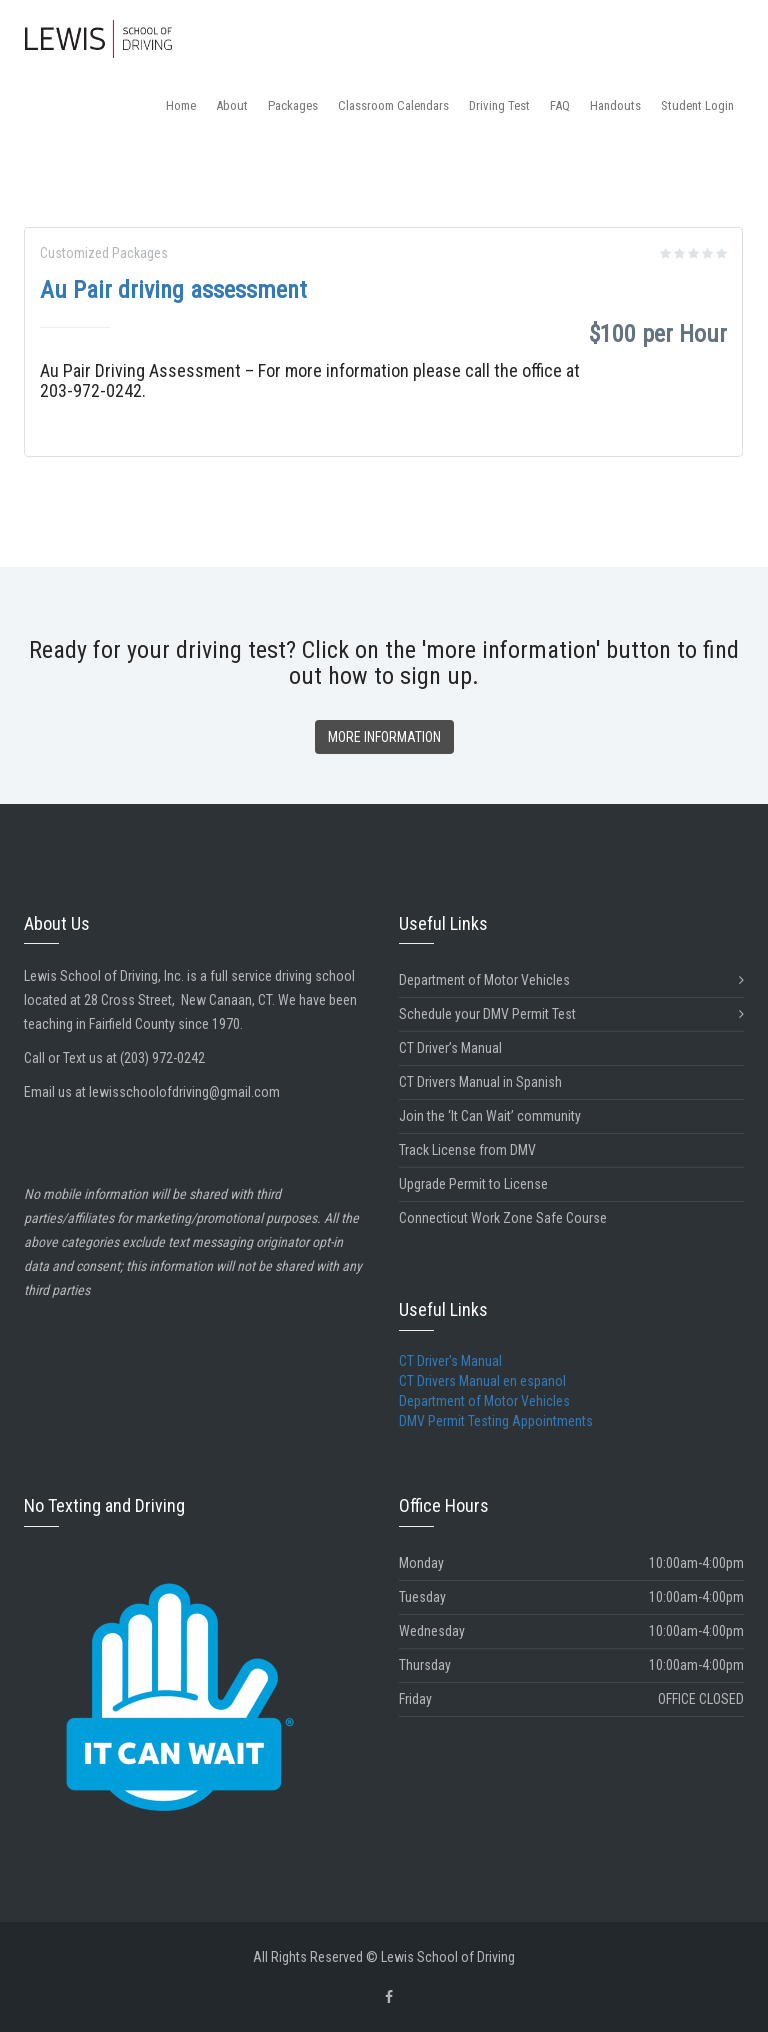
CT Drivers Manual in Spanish (480, 1082)
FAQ (560, 105)
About (232, 105)
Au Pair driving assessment (173, 290)
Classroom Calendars (393, 105)
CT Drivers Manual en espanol (482, 1381)
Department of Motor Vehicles (571, 980)
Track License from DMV (467, 1150)
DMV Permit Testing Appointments (496, 1421)
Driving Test (499, 105)
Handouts (615, 105)
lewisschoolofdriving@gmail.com (184, 1092)
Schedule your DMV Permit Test (571, 1014)
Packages (293, 105)
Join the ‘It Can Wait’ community (490, 1116)
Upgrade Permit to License (473, 1184)
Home (181, 105)
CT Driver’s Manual (450, 1048)
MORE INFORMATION (384, 737)
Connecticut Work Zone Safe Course (503, 1218)
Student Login (697, 105)
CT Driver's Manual (450, 1361)
